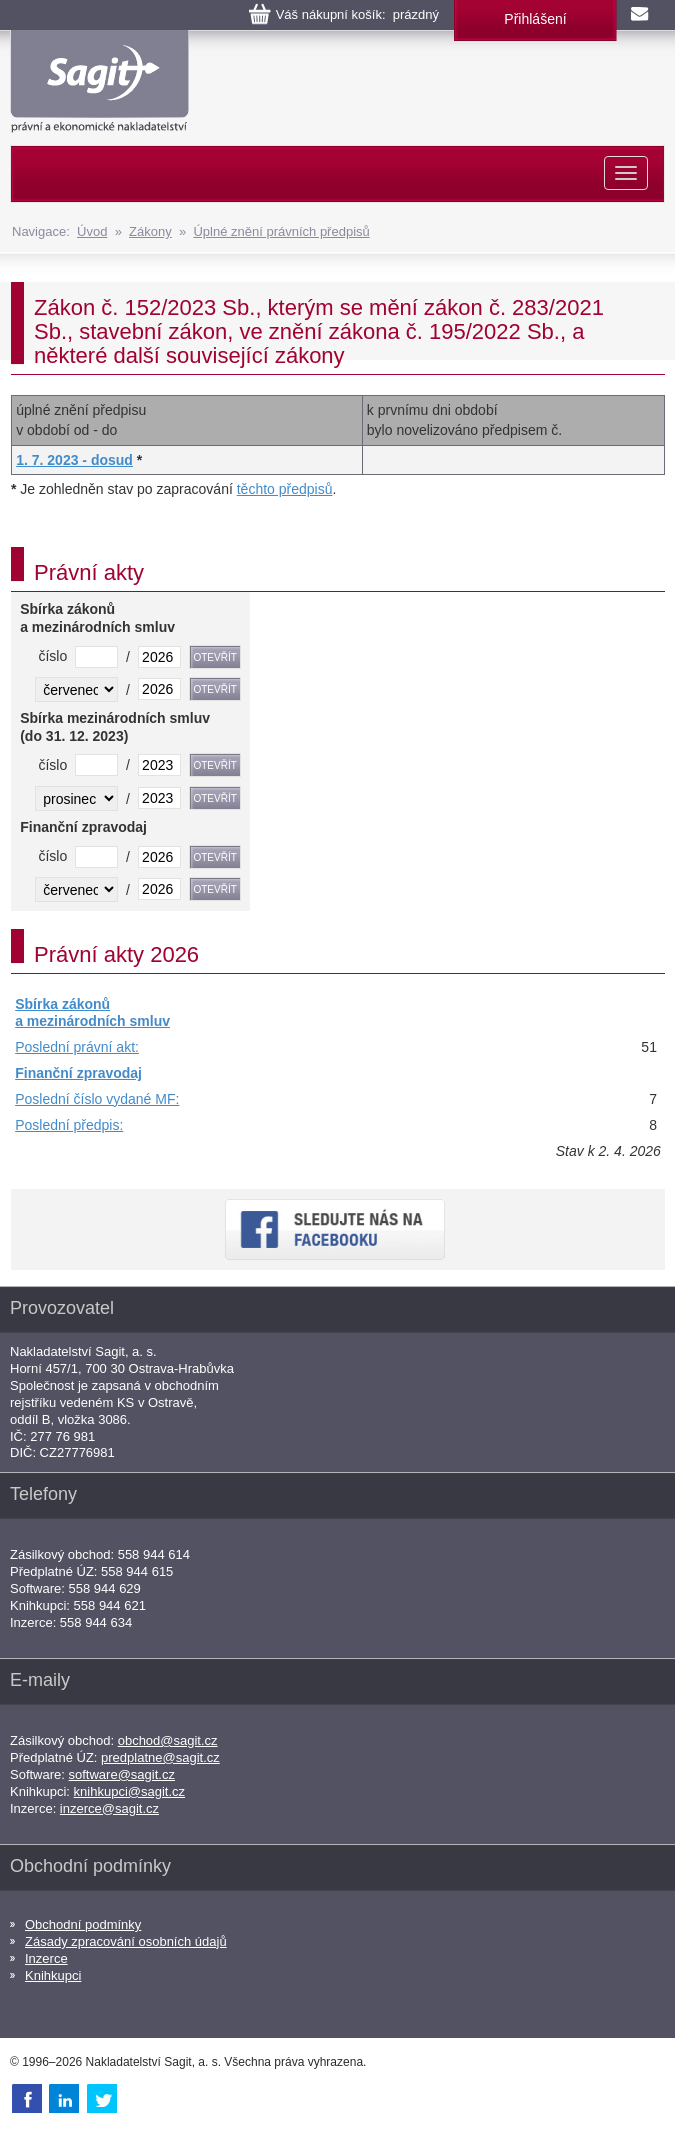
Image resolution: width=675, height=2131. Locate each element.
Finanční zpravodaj (78, 1073)
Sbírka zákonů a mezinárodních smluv (92, 1013)
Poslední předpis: (69, 1125)
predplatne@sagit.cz (160, 1757)
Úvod (92, 231)
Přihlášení (535, 19)
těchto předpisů (285, 489)
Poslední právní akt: (77, 1047)
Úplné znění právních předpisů (281, 231)
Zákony (150, 231)
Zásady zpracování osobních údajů (126, 1941)
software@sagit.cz (122, 1774)
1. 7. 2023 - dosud (74, 460)
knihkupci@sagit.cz (129, 1791)
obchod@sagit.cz (168, 1740)
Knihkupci (53, 1975)
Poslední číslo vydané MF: (97, 1099)
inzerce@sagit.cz (109, 1808)
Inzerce (46, 1958)
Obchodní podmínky (83, 1924)
